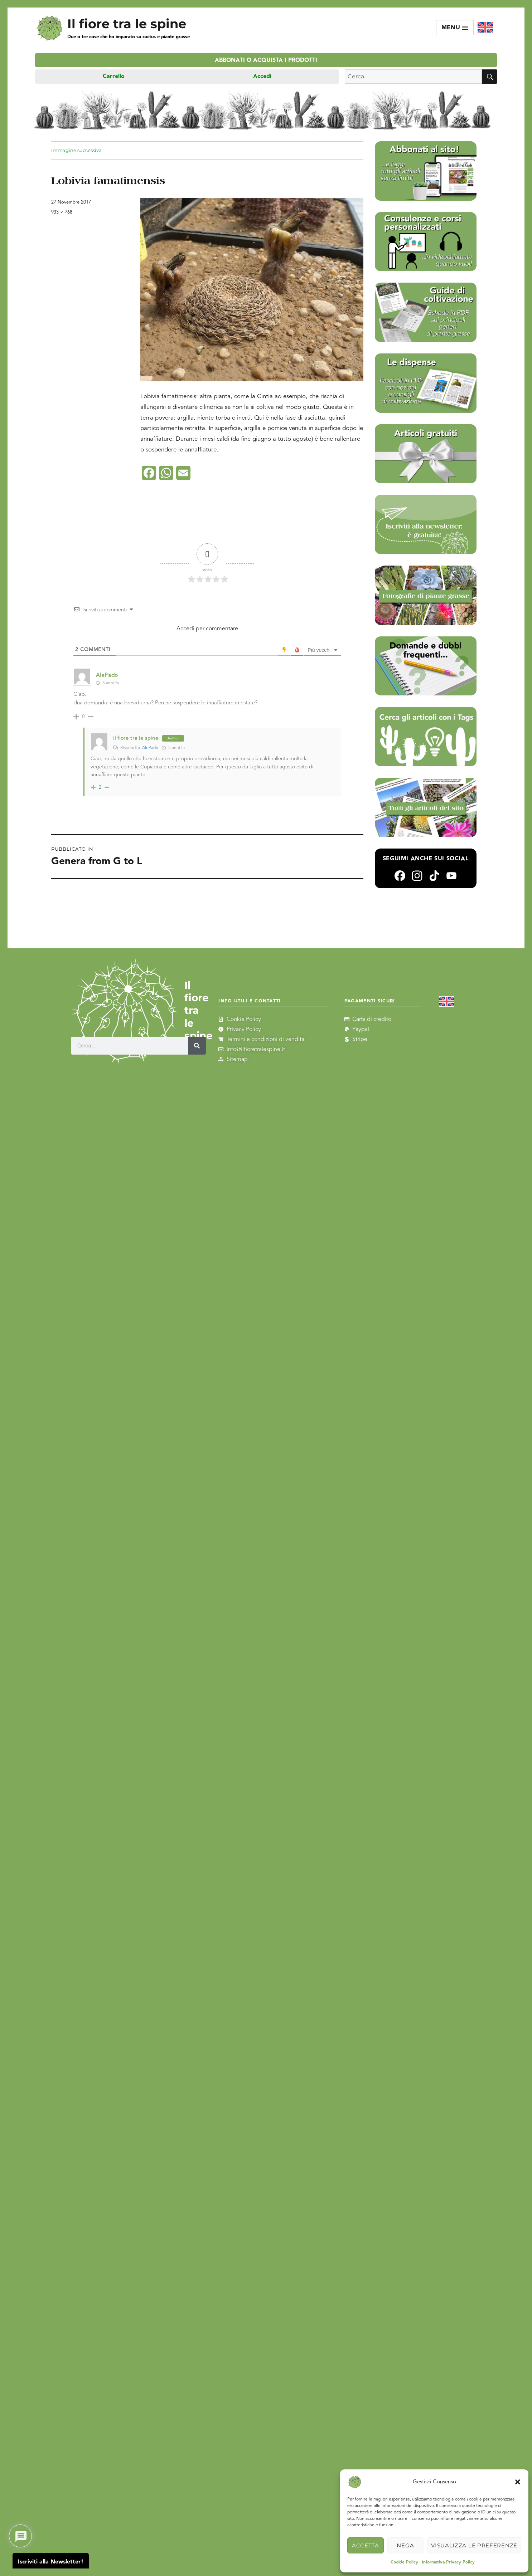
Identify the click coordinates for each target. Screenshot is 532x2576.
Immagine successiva (76, 150)
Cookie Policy (404, 2562)
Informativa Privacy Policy (448, 2562)
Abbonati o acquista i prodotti (266, 60)
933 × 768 (61, 212)
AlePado (150, 747)
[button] (517, 2481)
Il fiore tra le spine (126, 23)
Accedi (262, 76)
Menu (455, 27)
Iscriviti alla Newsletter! (50, 2561)
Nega (405, 2545)
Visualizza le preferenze (474, 2545)
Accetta (365, 2545)
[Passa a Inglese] (485, 27)
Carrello (114, 76)
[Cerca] (197, 1046)
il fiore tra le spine (136, 738)
